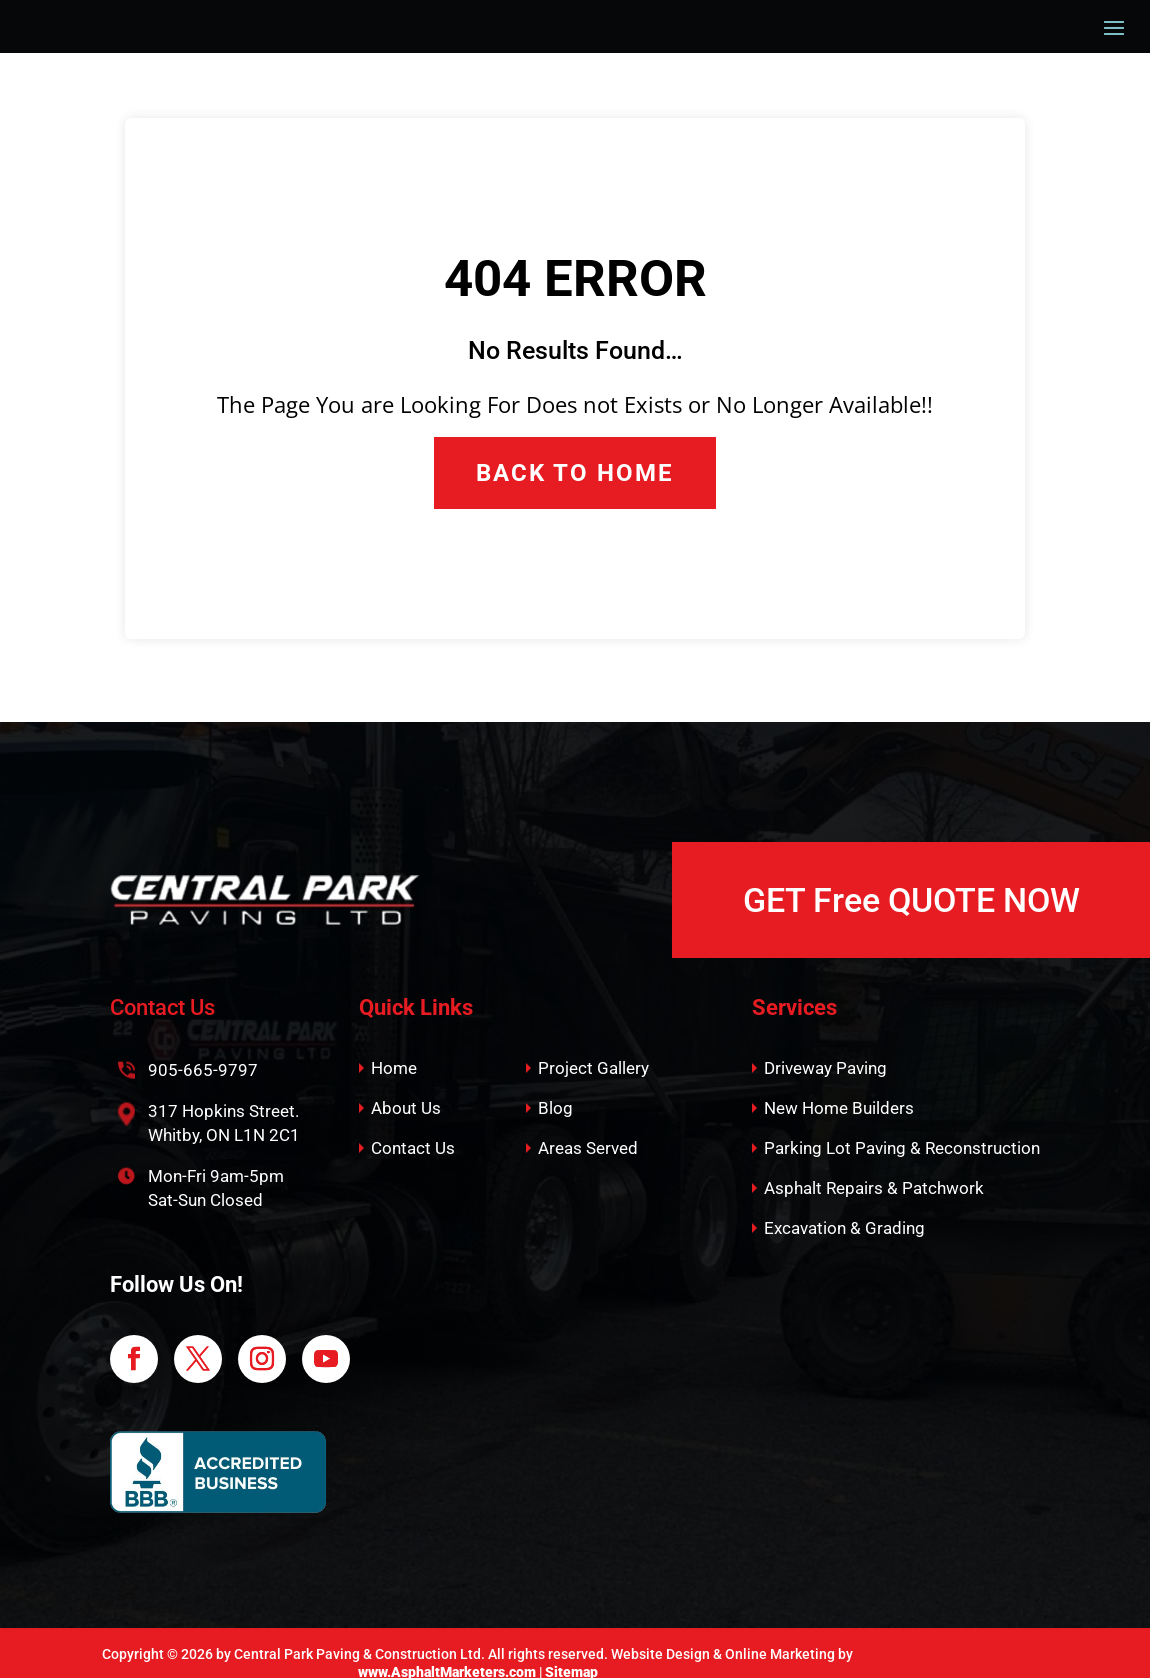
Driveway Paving (825, 1049)
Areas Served (588, 1129)
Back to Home (575, 453)
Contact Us (413, 1129)
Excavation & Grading (844, 1209)
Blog (555, 1089)
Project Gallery (593, 1049)
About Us (406, 1089)
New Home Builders (839, 1089)
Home (394, 1049)
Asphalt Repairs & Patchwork (874, 1169)
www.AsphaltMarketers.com (447, 1653)
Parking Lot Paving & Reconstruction (902, 1129)
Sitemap (571, 1653)
